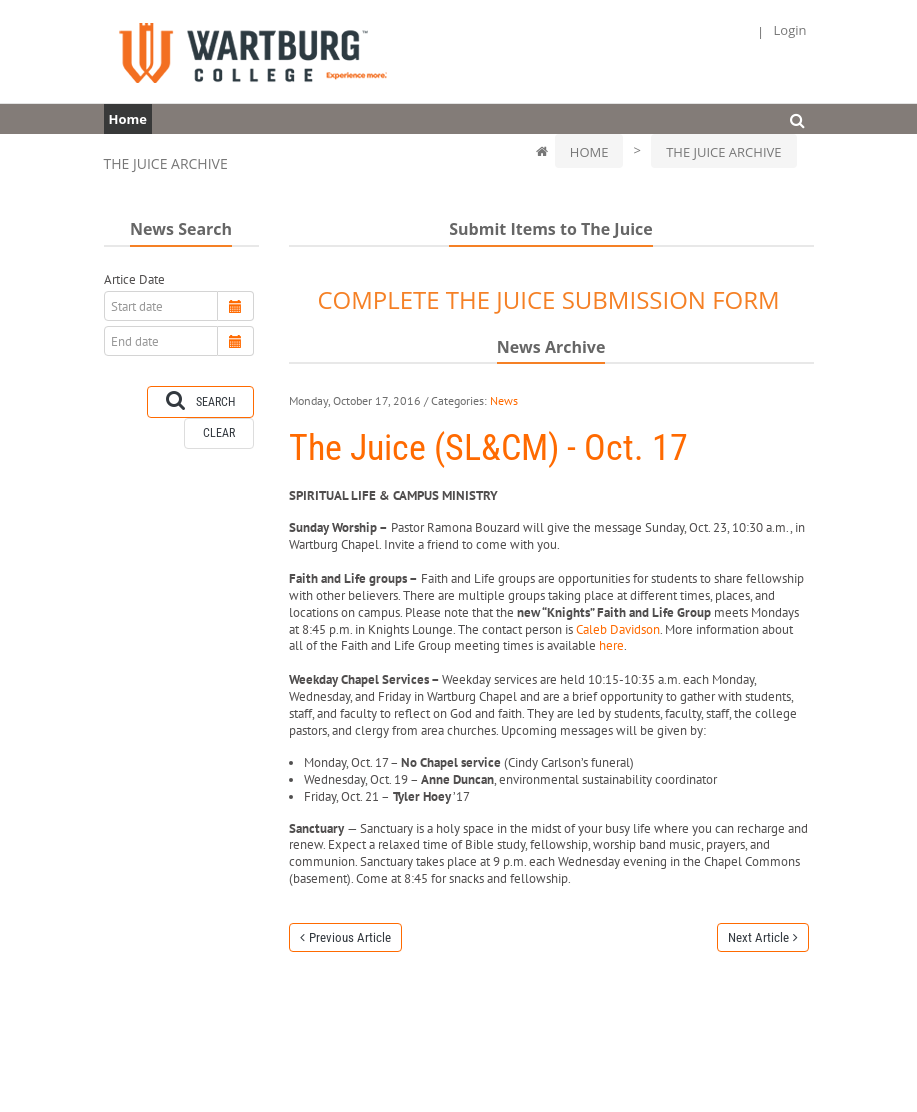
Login (790, 30)
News (504, 400)
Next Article (758, 937)
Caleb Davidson (618, 629)
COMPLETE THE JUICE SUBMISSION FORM (548, 299)
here (611, 645)
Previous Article (350, 937)
